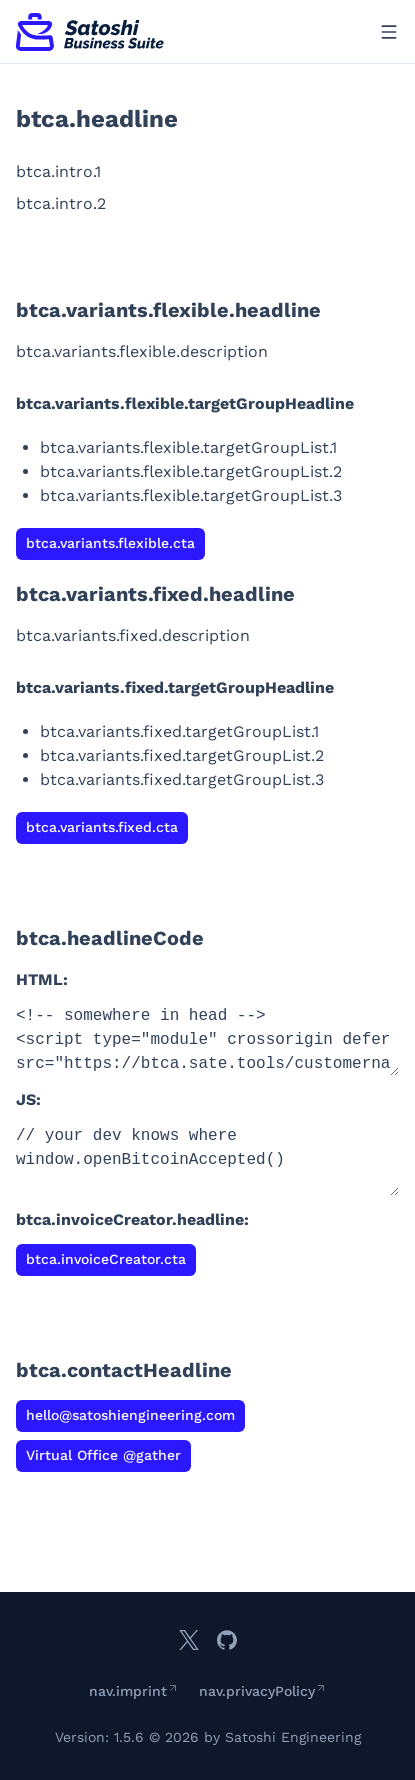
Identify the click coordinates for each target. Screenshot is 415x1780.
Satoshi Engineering (293, 1737)
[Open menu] (389, 32)
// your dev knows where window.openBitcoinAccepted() (207, 1160)
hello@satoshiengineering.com (130, 1415)
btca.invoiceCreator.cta (106, 1259)
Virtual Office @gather (103, 1455)
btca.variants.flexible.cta (110, 543)
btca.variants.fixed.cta (102, 827)
